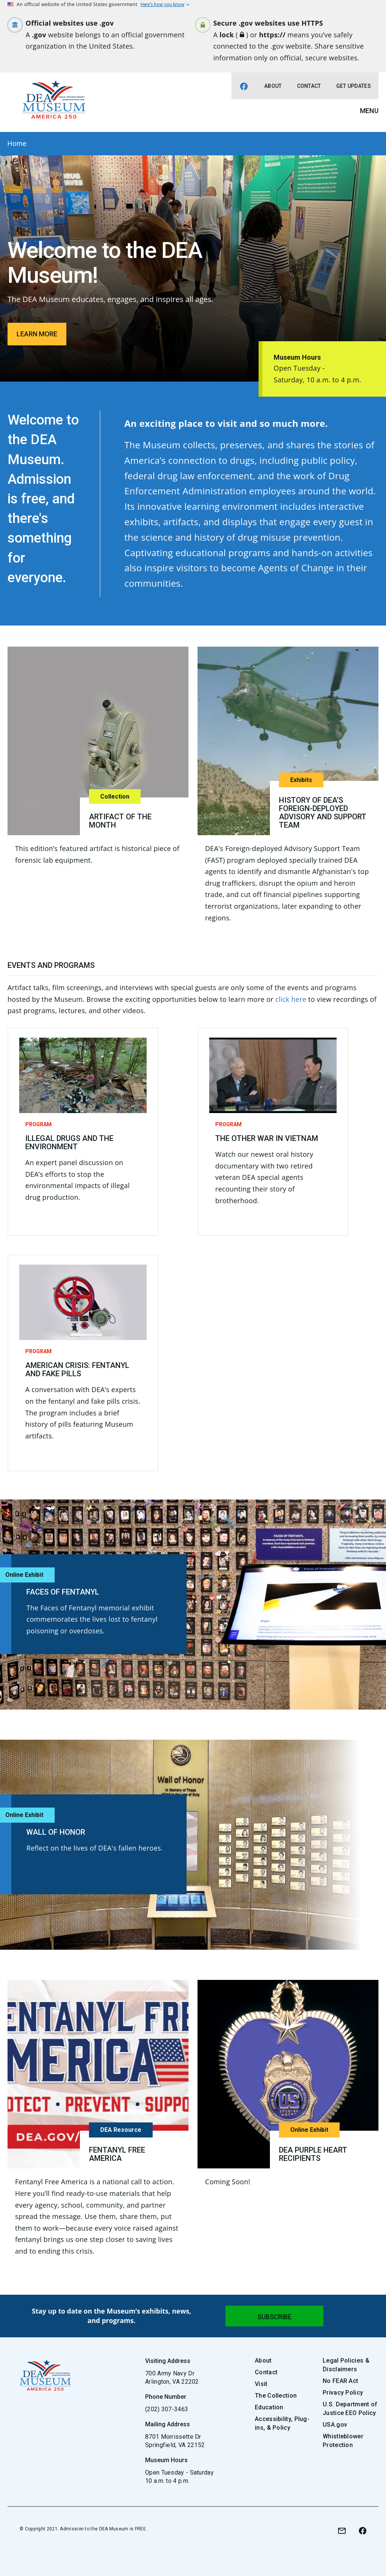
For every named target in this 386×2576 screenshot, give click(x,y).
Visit (261, 2383)
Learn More (37, 334)
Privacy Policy (343, 2392)
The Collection (276, 2395)
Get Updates (353, 86)
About (273, 86)
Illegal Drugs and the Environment (69, 1142)
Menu (369, 111)
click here (290, 999)
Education (269, 2407)
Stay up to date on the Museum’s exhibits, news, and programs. (111, 2315)
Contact (309, 86)
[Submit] (274, 2316)
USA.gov (335, 2424)
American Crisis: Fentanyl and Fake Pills (77, 1369)
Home (17, 143)
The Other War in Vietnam (266, 1138)
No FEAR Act (340, 2380)
